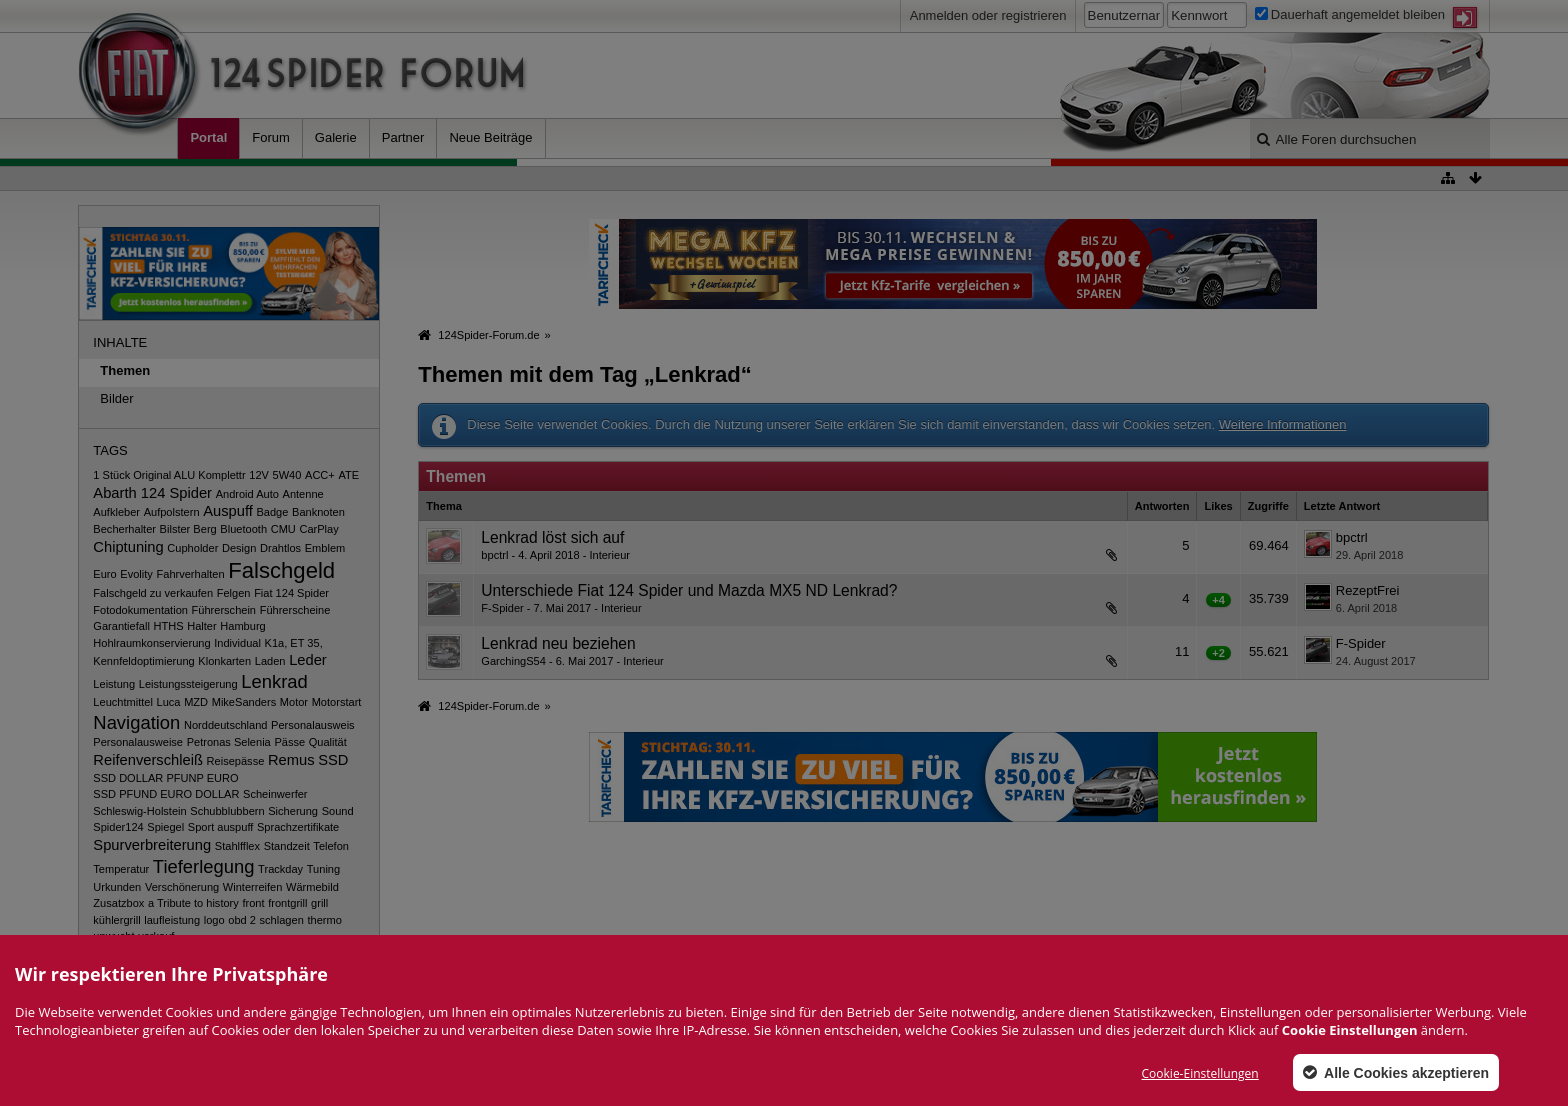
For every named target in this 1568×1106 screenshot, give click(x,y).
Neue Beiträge (490, 137)
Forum (271, 137)
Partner (403, 137)
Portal (208, 137)
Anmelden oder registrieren (988, 15)
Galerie (336, 137)
